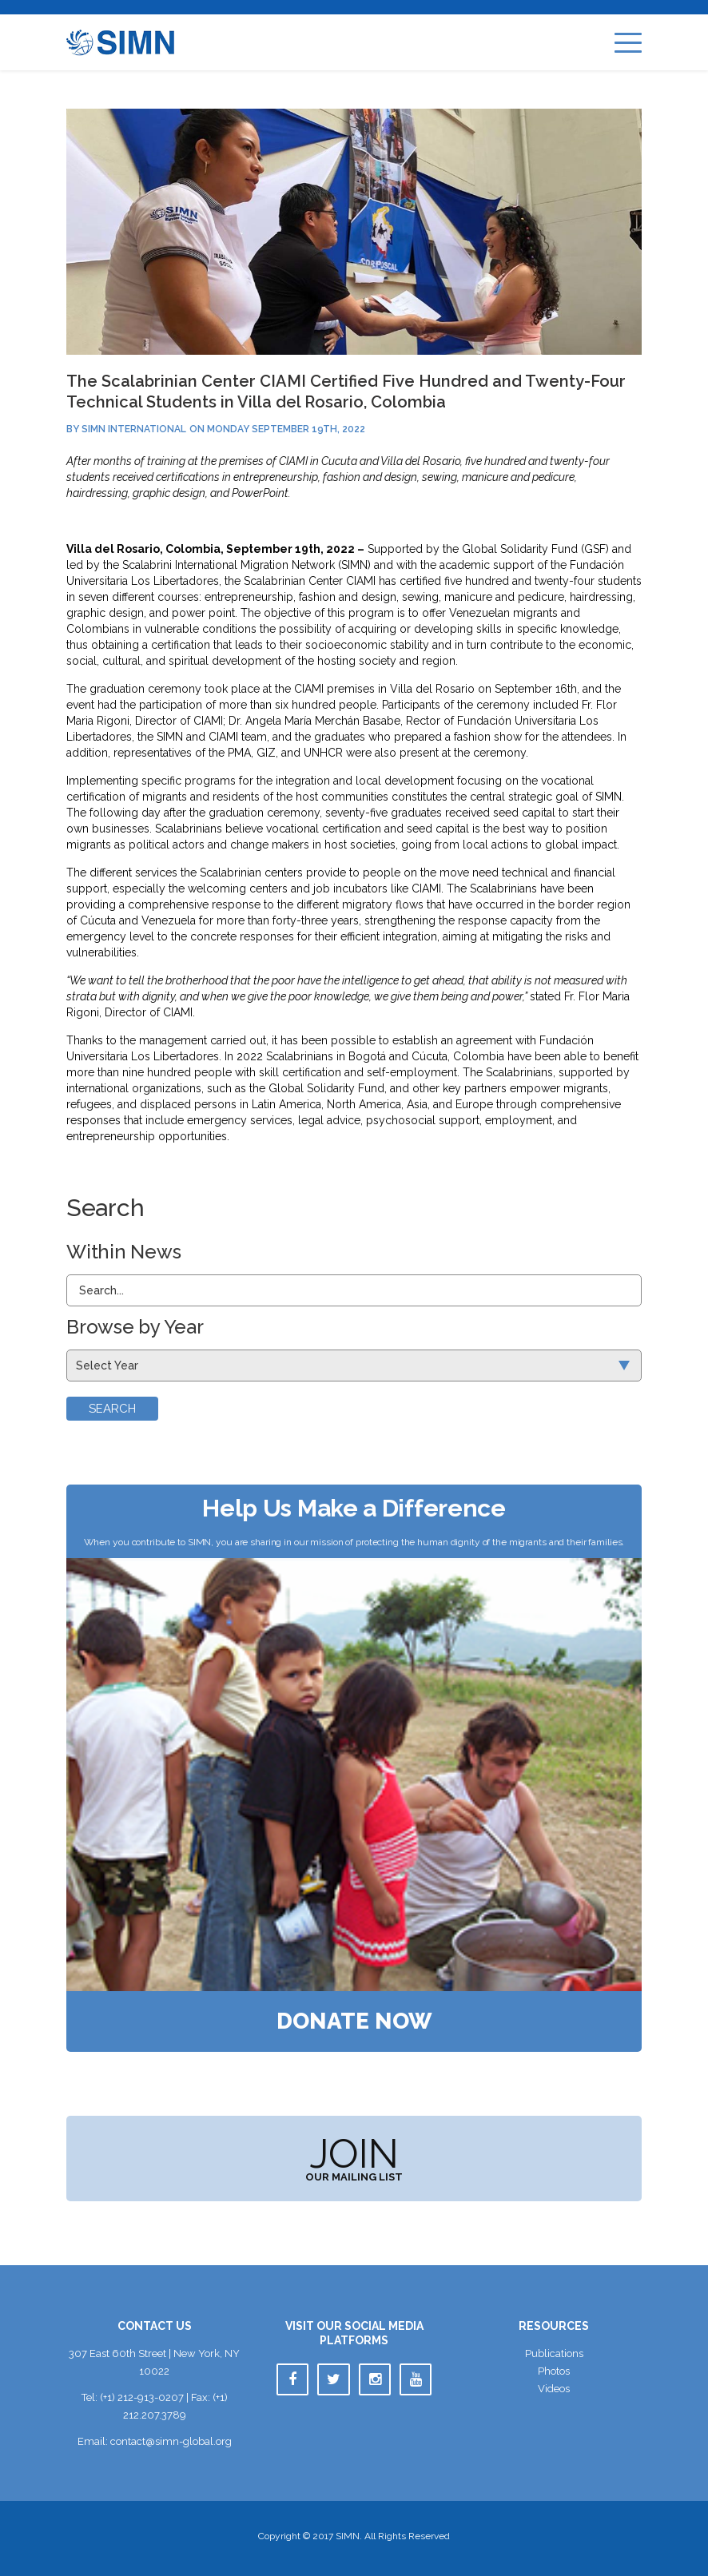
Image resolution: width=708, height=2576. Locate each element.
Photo (554, 2371)
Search (112, 1408)
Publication (554, 2353)
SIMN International (134, 429)
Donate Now (354, 2021)
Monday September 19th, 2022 (286, 429)
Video (554, 2389)
